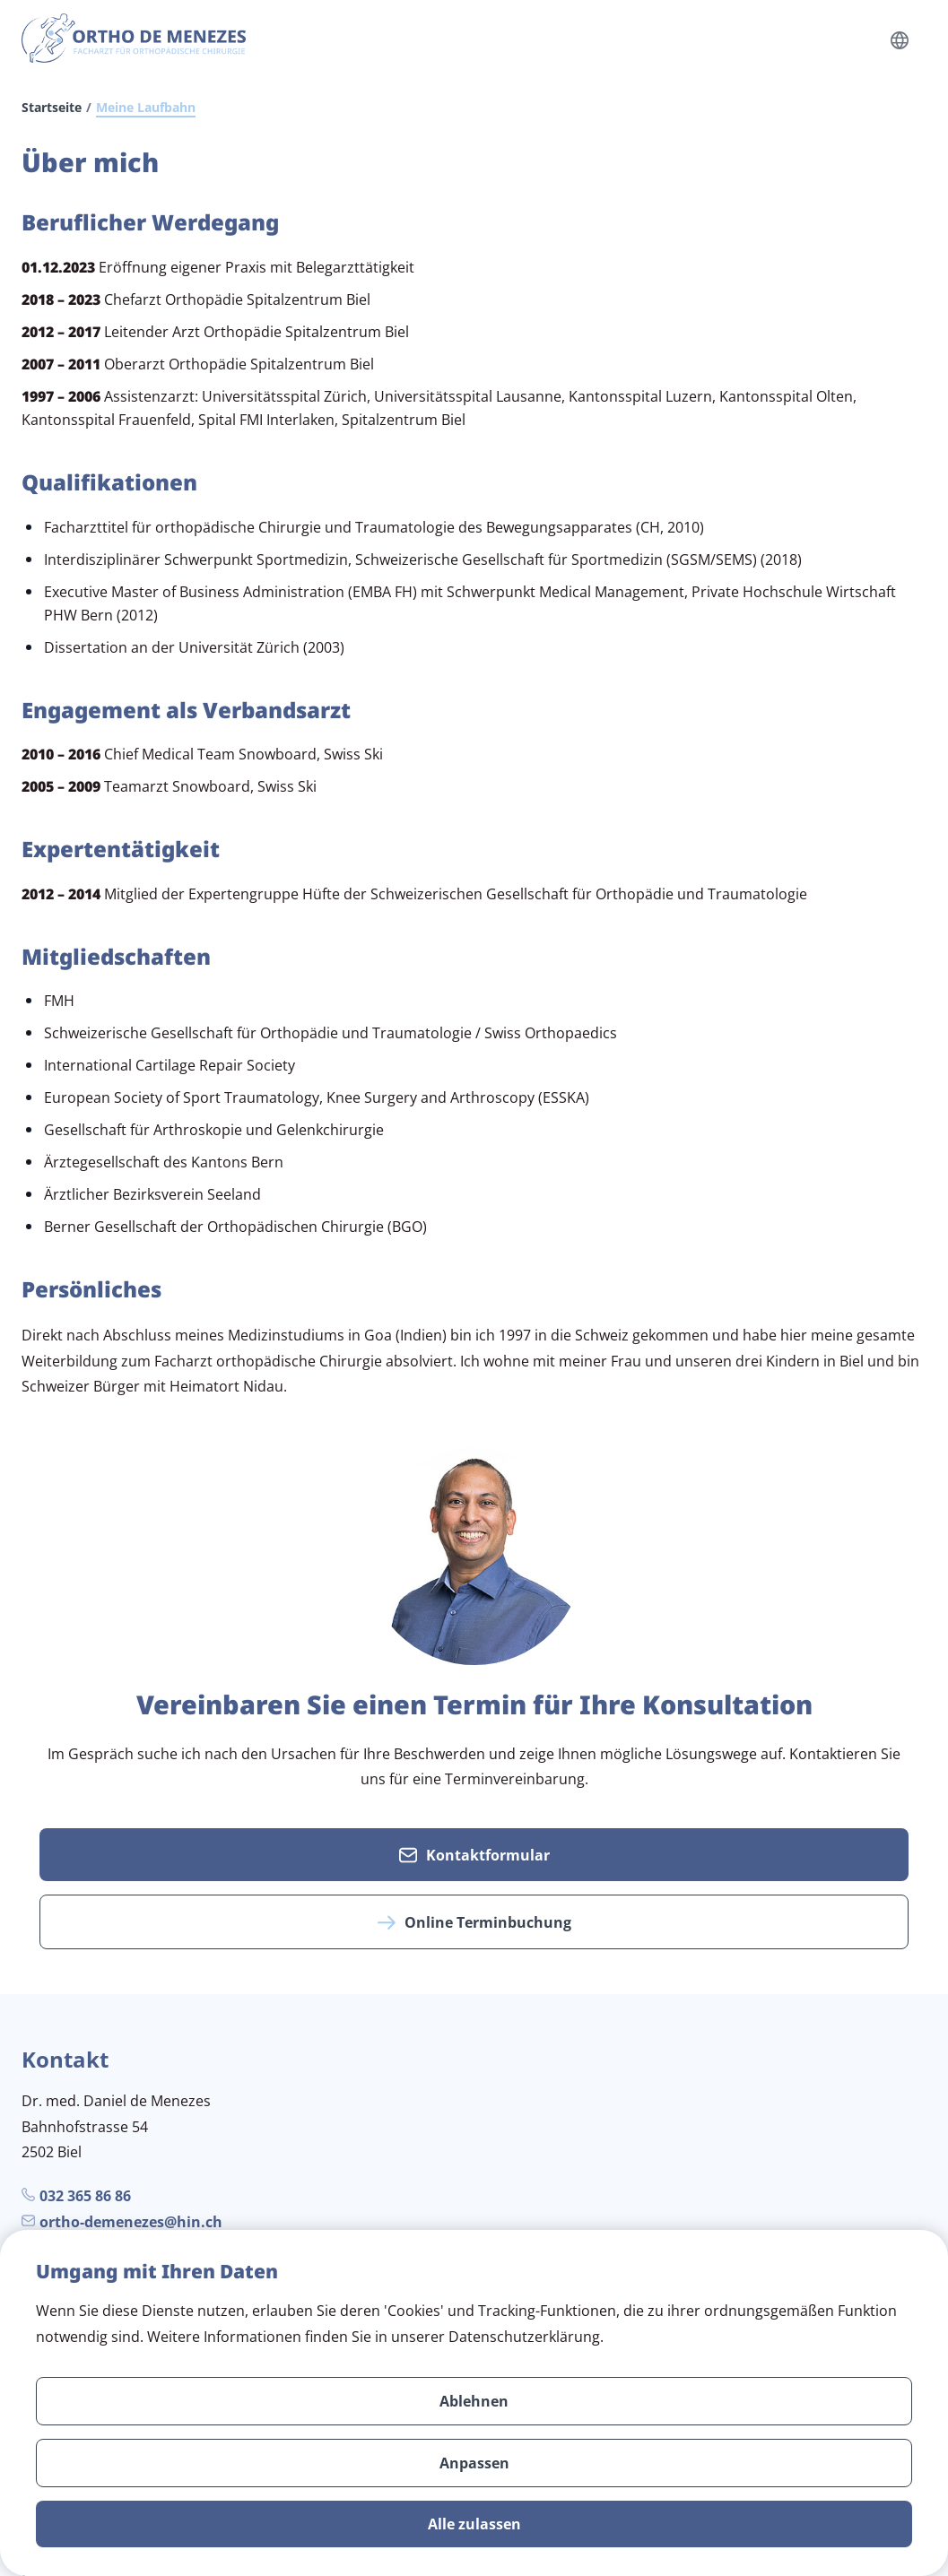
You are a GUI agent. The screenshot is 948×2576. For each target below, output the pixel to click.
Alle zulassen (474, 2524)
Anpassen (474, 2463)
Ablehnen (474, 2401)
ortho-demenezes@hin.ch (130, 2222)
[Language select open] (900, 40)
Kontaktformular (474, 1855)
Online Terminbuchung (474, 1922)
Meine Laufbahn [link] (146, 107)
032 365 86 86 (85, 2196)
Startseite (52, 107)
